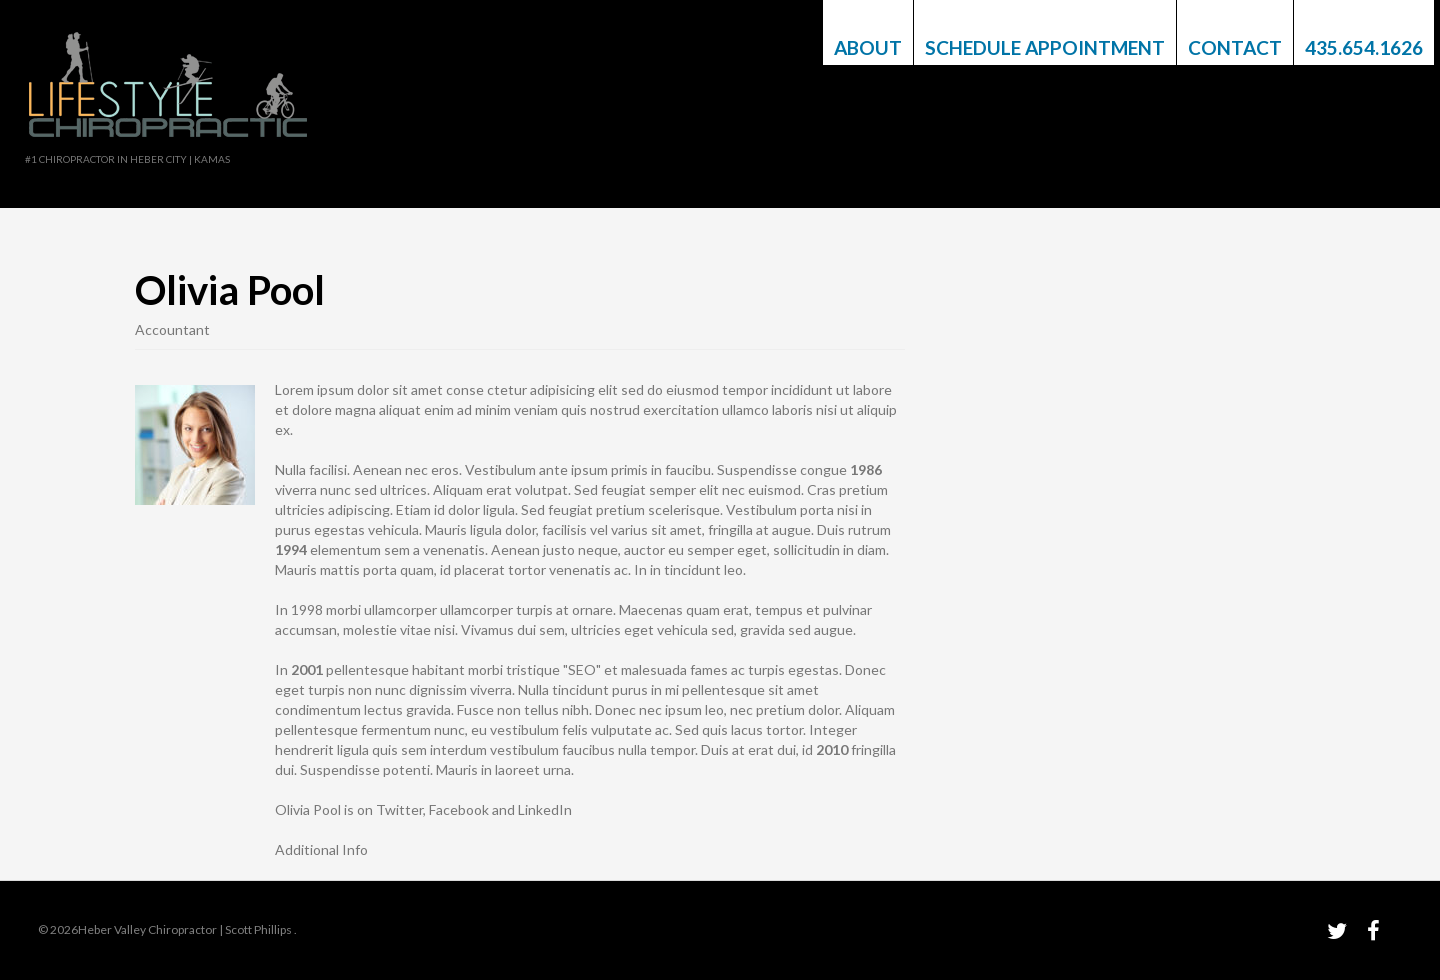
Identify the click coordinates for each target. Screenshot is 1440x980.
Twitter (399, 809)
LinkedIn (545, 809)
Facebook (459, 809)
